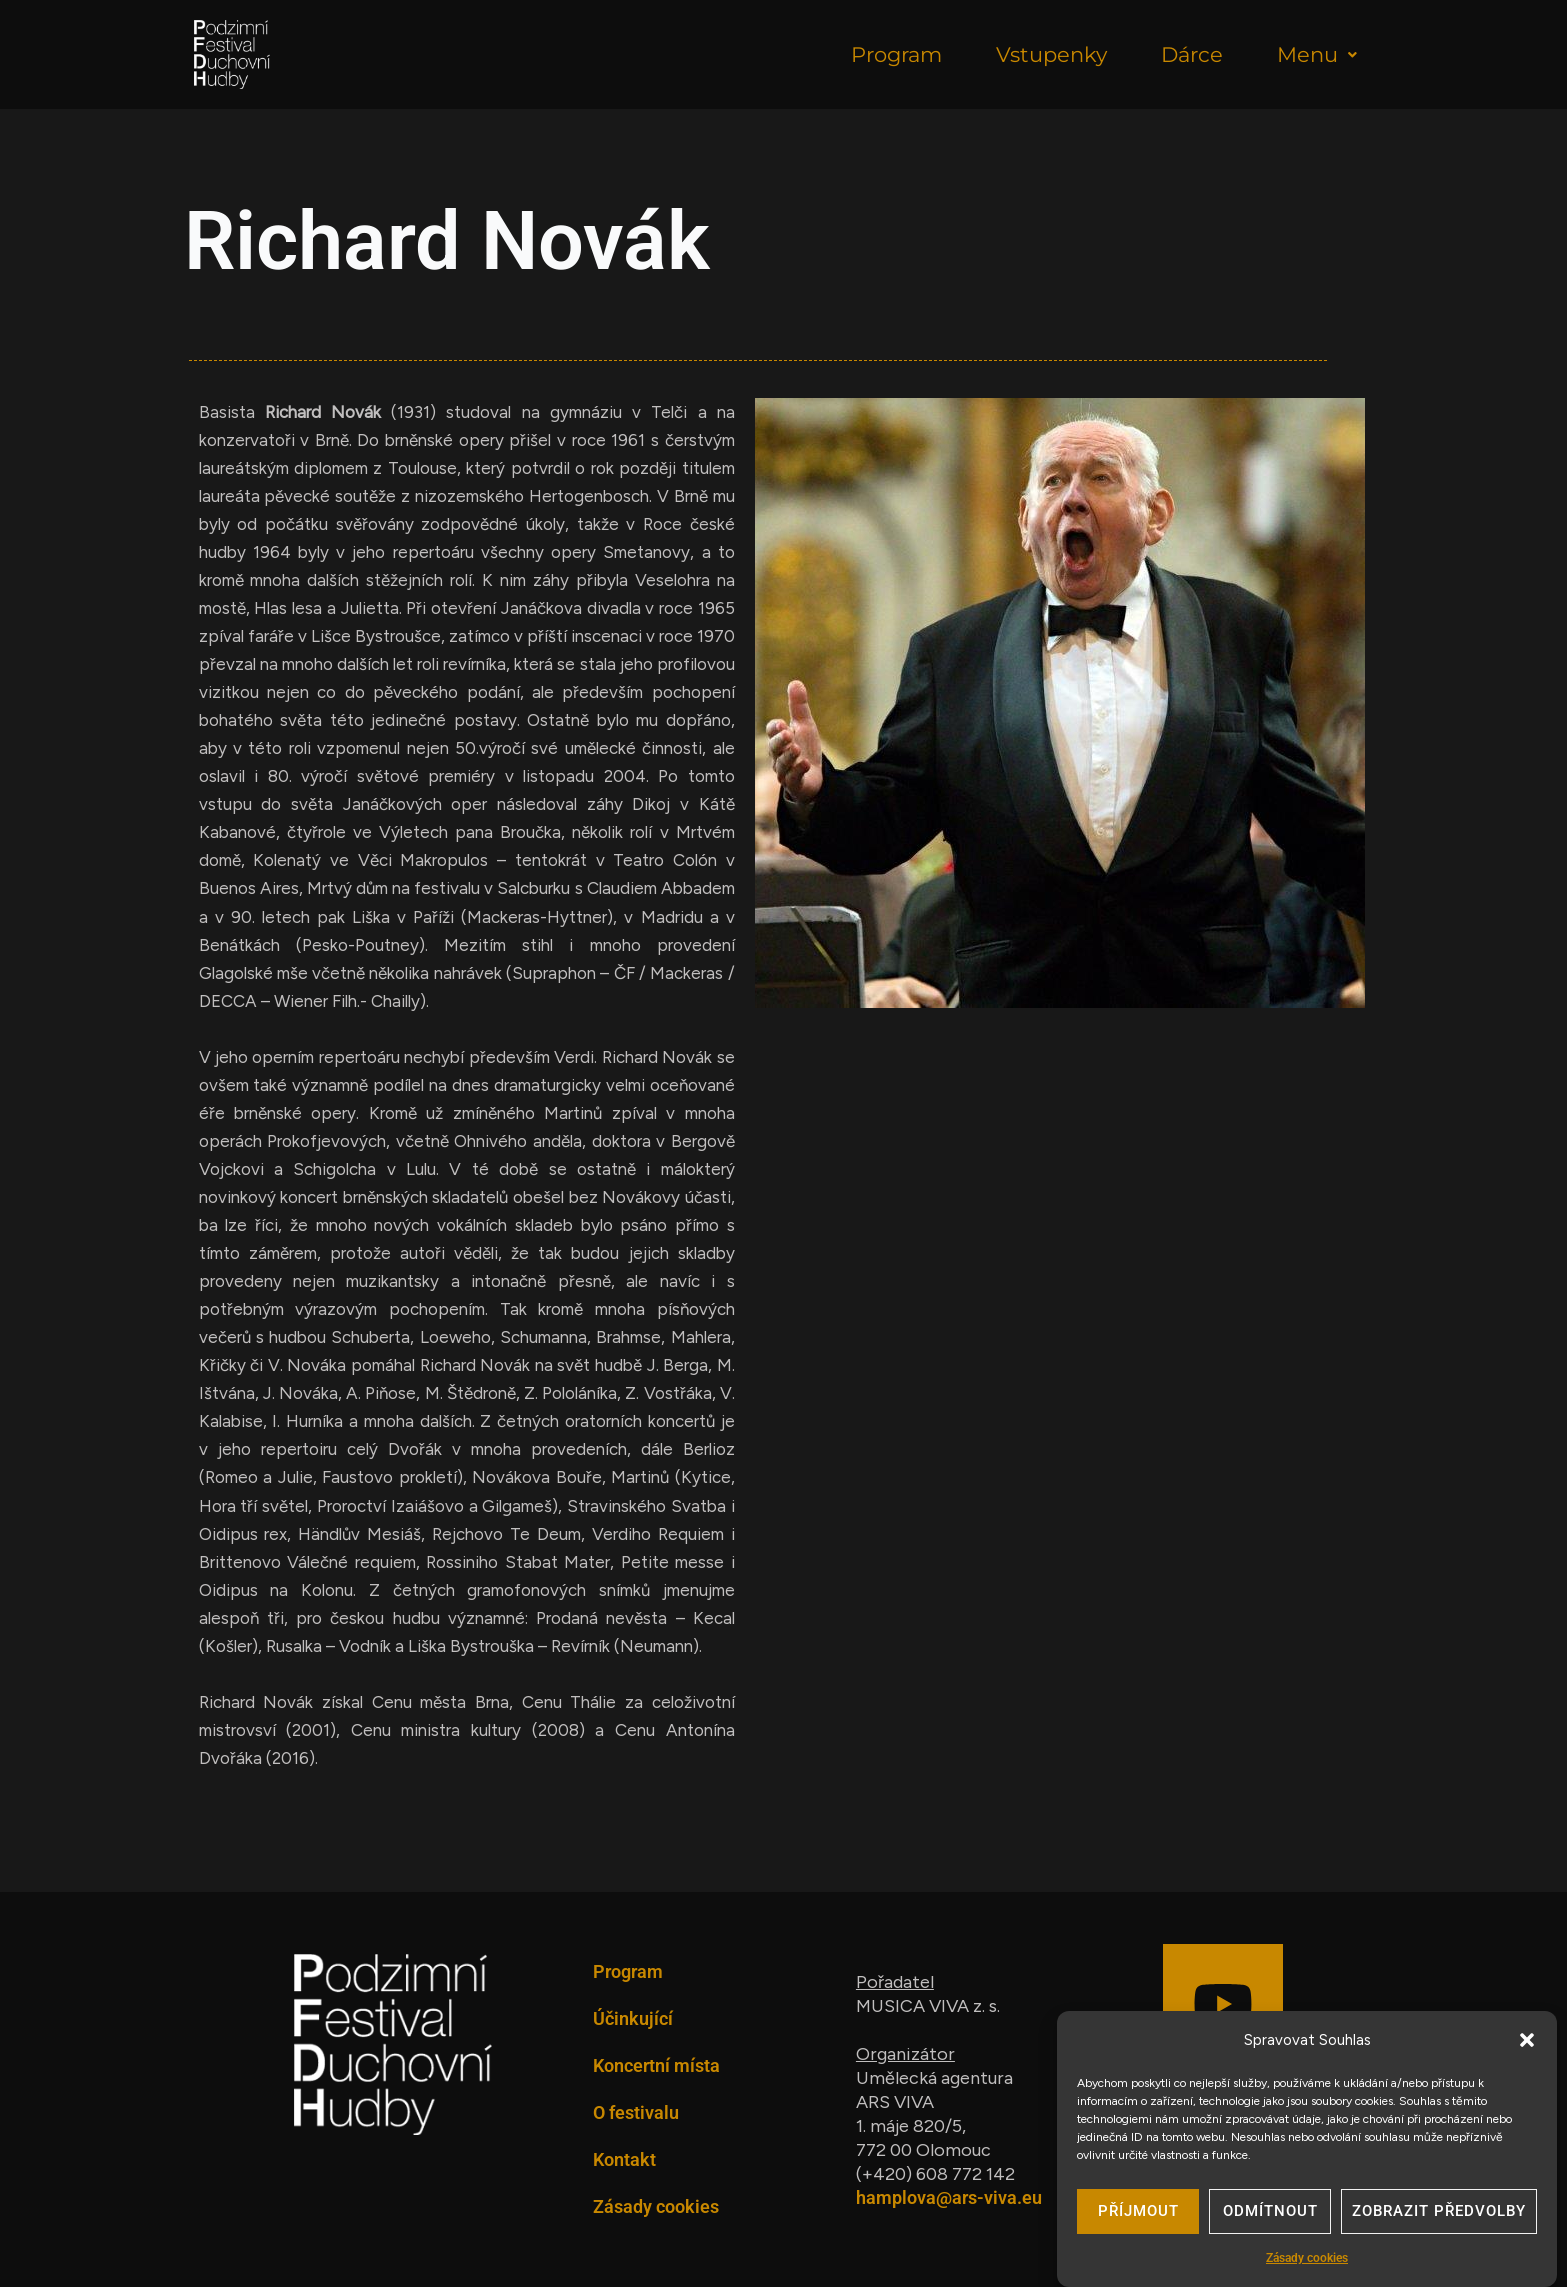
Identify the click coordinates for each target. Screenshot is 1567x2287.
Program (896, 54)
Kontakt (624, 2159)
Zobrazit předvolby (1439, 2216)
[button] (1527, 2044)
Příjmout (1138, 2216)
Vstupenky (1051, 54)
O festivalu (636, 2112)
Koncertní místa (656, 2065)
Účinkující (633, 2018)
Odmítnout (1270, 2216)
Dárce (1192, 54)
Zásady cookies (1307, 2262)
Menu (1317, 54)
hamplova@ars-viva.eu (949, 2197)
